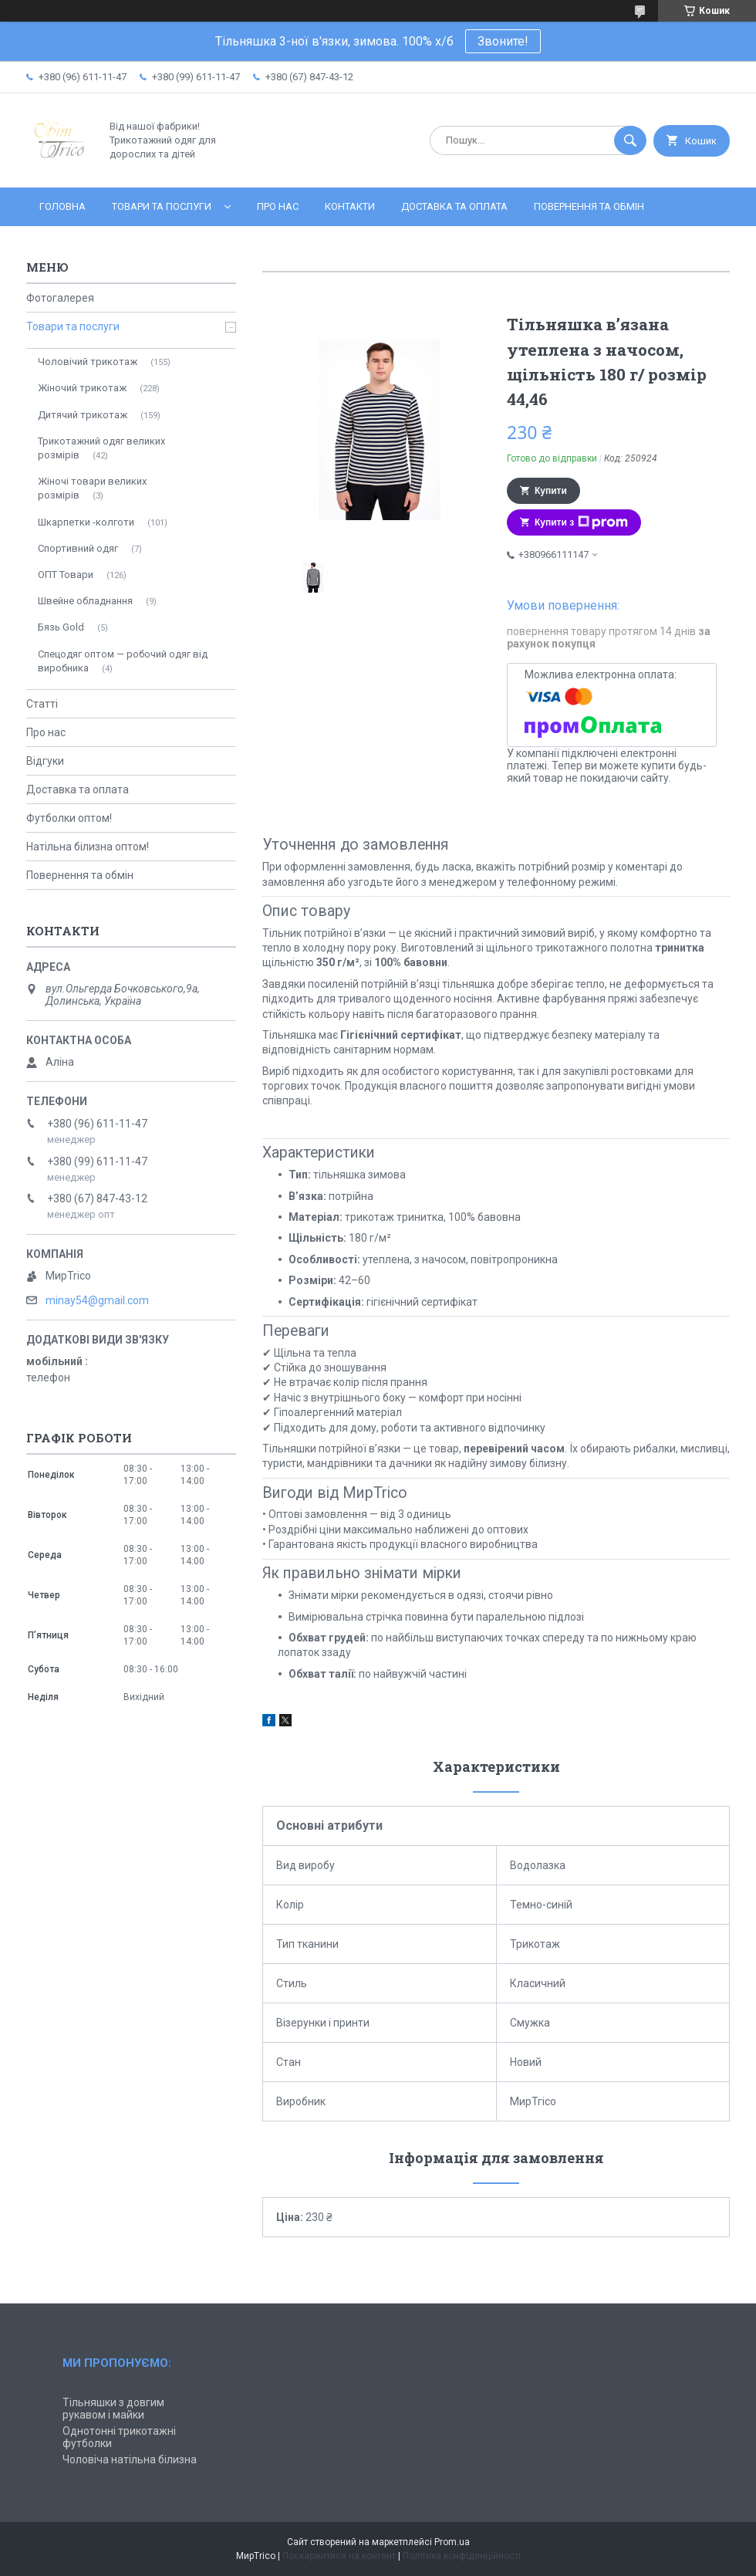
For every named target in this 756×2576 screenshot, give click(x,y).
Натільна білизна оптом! (87, 846)
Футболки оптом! (69, 818)
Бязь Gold (61, 627)
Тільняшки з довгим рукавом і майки (113, 2408)
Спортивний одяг (78, 548)
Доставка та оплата (454, 206)
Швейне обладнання (85, 601)
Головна (62, 206)
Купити (551, 490)
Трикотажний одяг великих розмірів (101, 448)
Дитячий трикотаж (82, 415)
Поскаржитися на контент (339, 2556)
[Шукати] (630, 140)
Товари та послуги (161, 206)
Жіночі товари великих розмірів (92, 488)
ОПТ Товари (65, 574)
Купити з (581, 522)
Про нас (278, 206)
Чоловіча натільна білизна (129, 2459)
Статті (42, 704)
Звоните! (503, 41)
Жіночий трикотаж (82, 388)
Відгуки (45, 761)
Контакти (350, 206)
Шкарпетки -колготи (86, 522)
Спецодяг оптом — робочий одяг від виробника (123, 661)
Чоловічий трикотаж (87, 361)
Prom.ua (452, 2542)
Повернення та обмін (589, 206)
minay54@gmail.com (97, 1300)
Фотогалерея (60, 298)
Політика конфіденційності (462, 2556)
